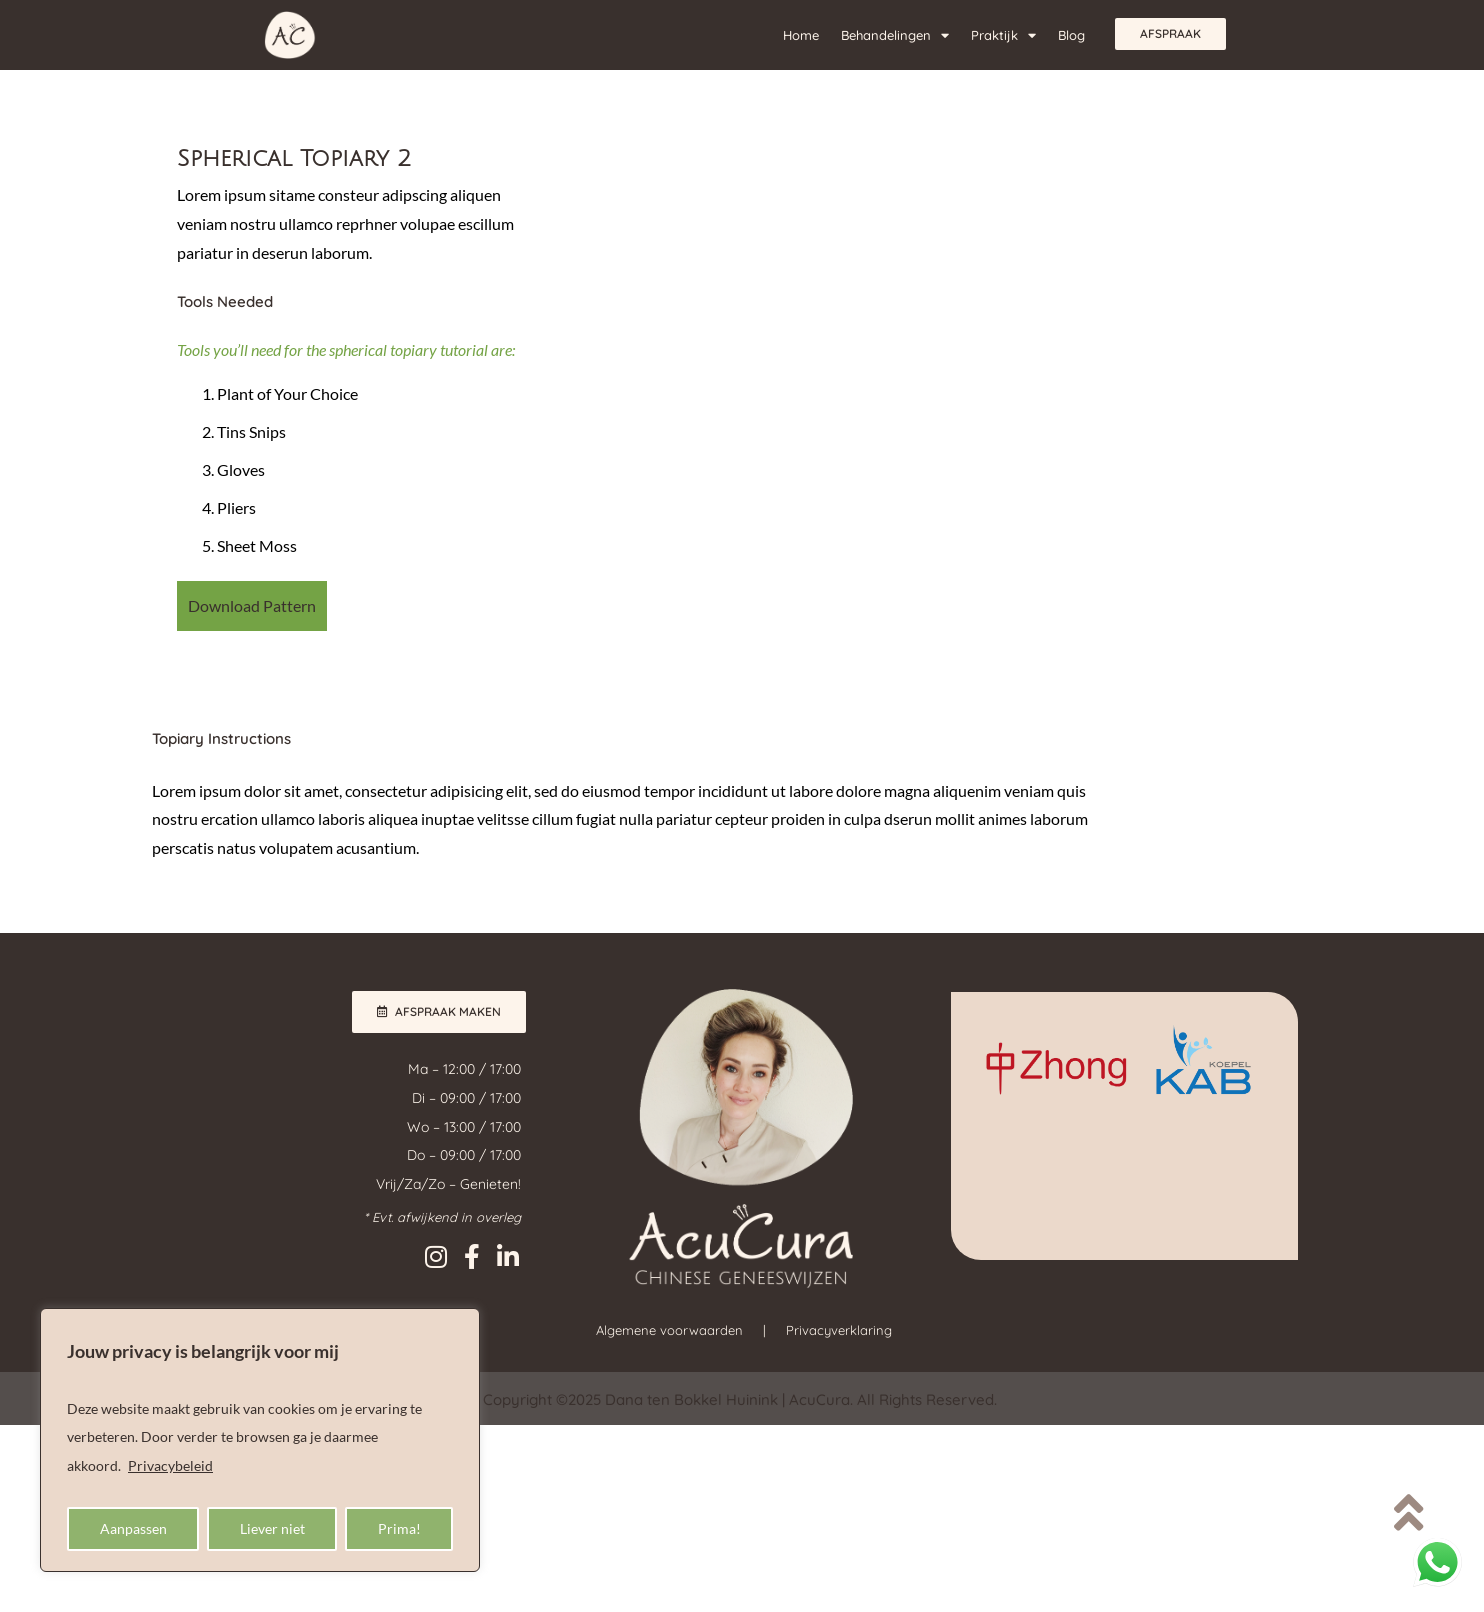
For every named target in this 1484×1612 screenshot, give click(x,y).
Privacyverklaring (839, 1330)
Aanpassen (133, 1528)
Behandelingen (895, 35)
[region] (260, 1440)
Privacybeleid (170, 1465)
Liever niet (272, 1528)
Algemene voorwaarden (669, 1330)
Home (801, 35)
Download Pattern (252, 605)
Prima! (399, 1528)
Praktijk (1003, 35)
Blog (1071, 35)
